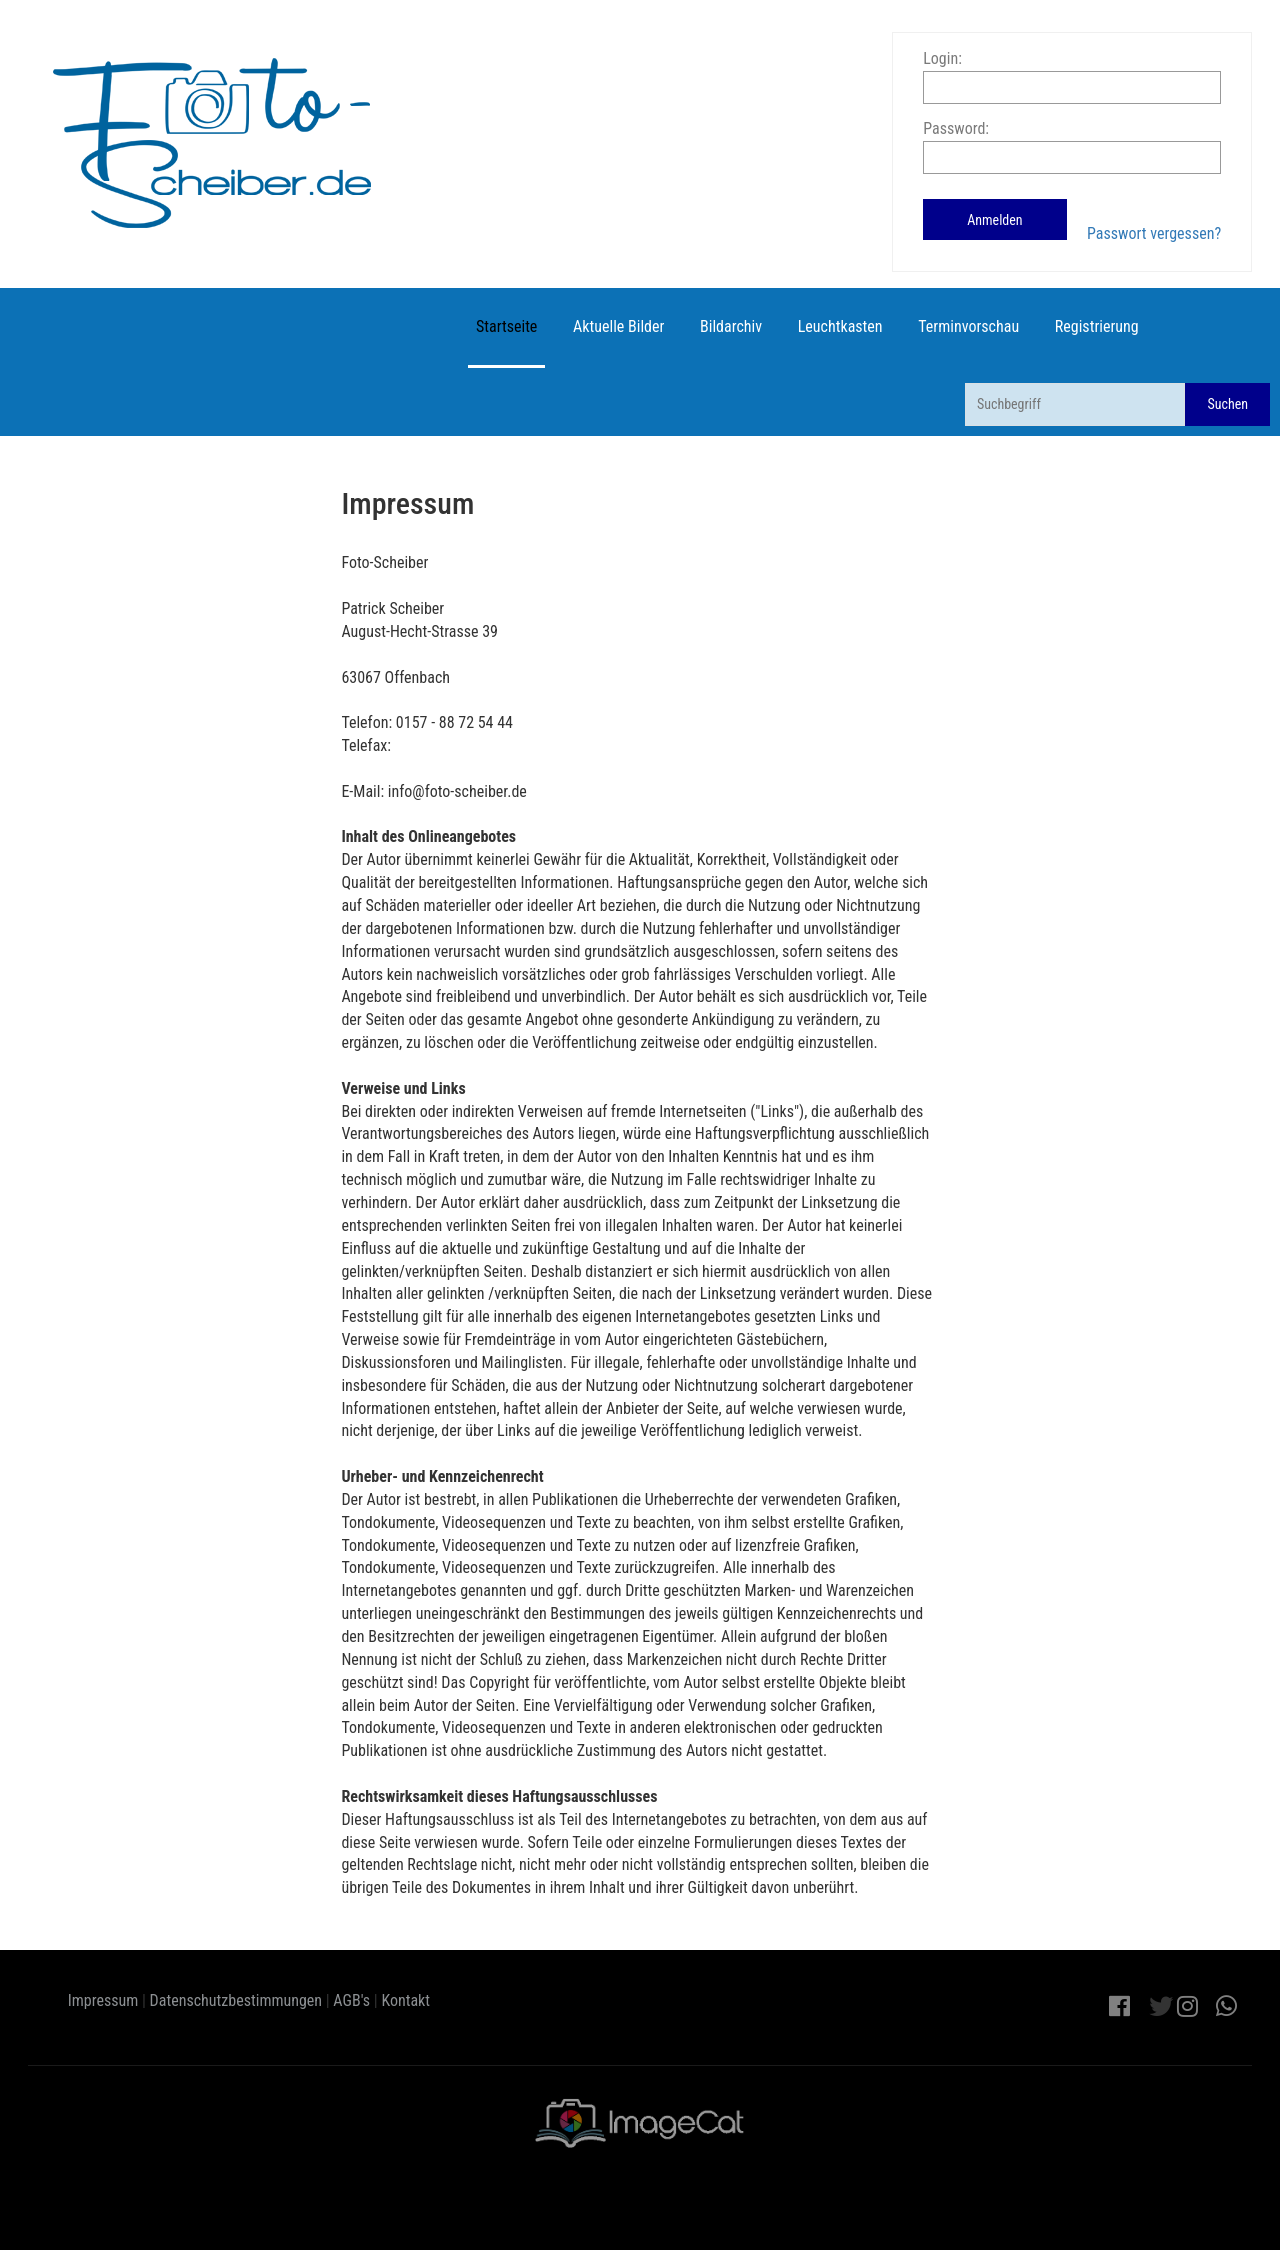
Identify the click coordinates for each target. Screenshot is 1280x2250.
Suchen (1227, 404)
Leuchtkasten (840, 326)
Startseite (506, 326)
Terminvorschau (968, 326)
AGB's (351, 2000)
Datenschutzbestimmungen (236, 2000)
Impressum (103, 2000)
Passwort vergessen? (1154, 233)
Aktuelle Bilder (618, 326)
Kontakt (405, 2000)
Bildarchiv (731, 326)
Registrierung (1097, 326)
